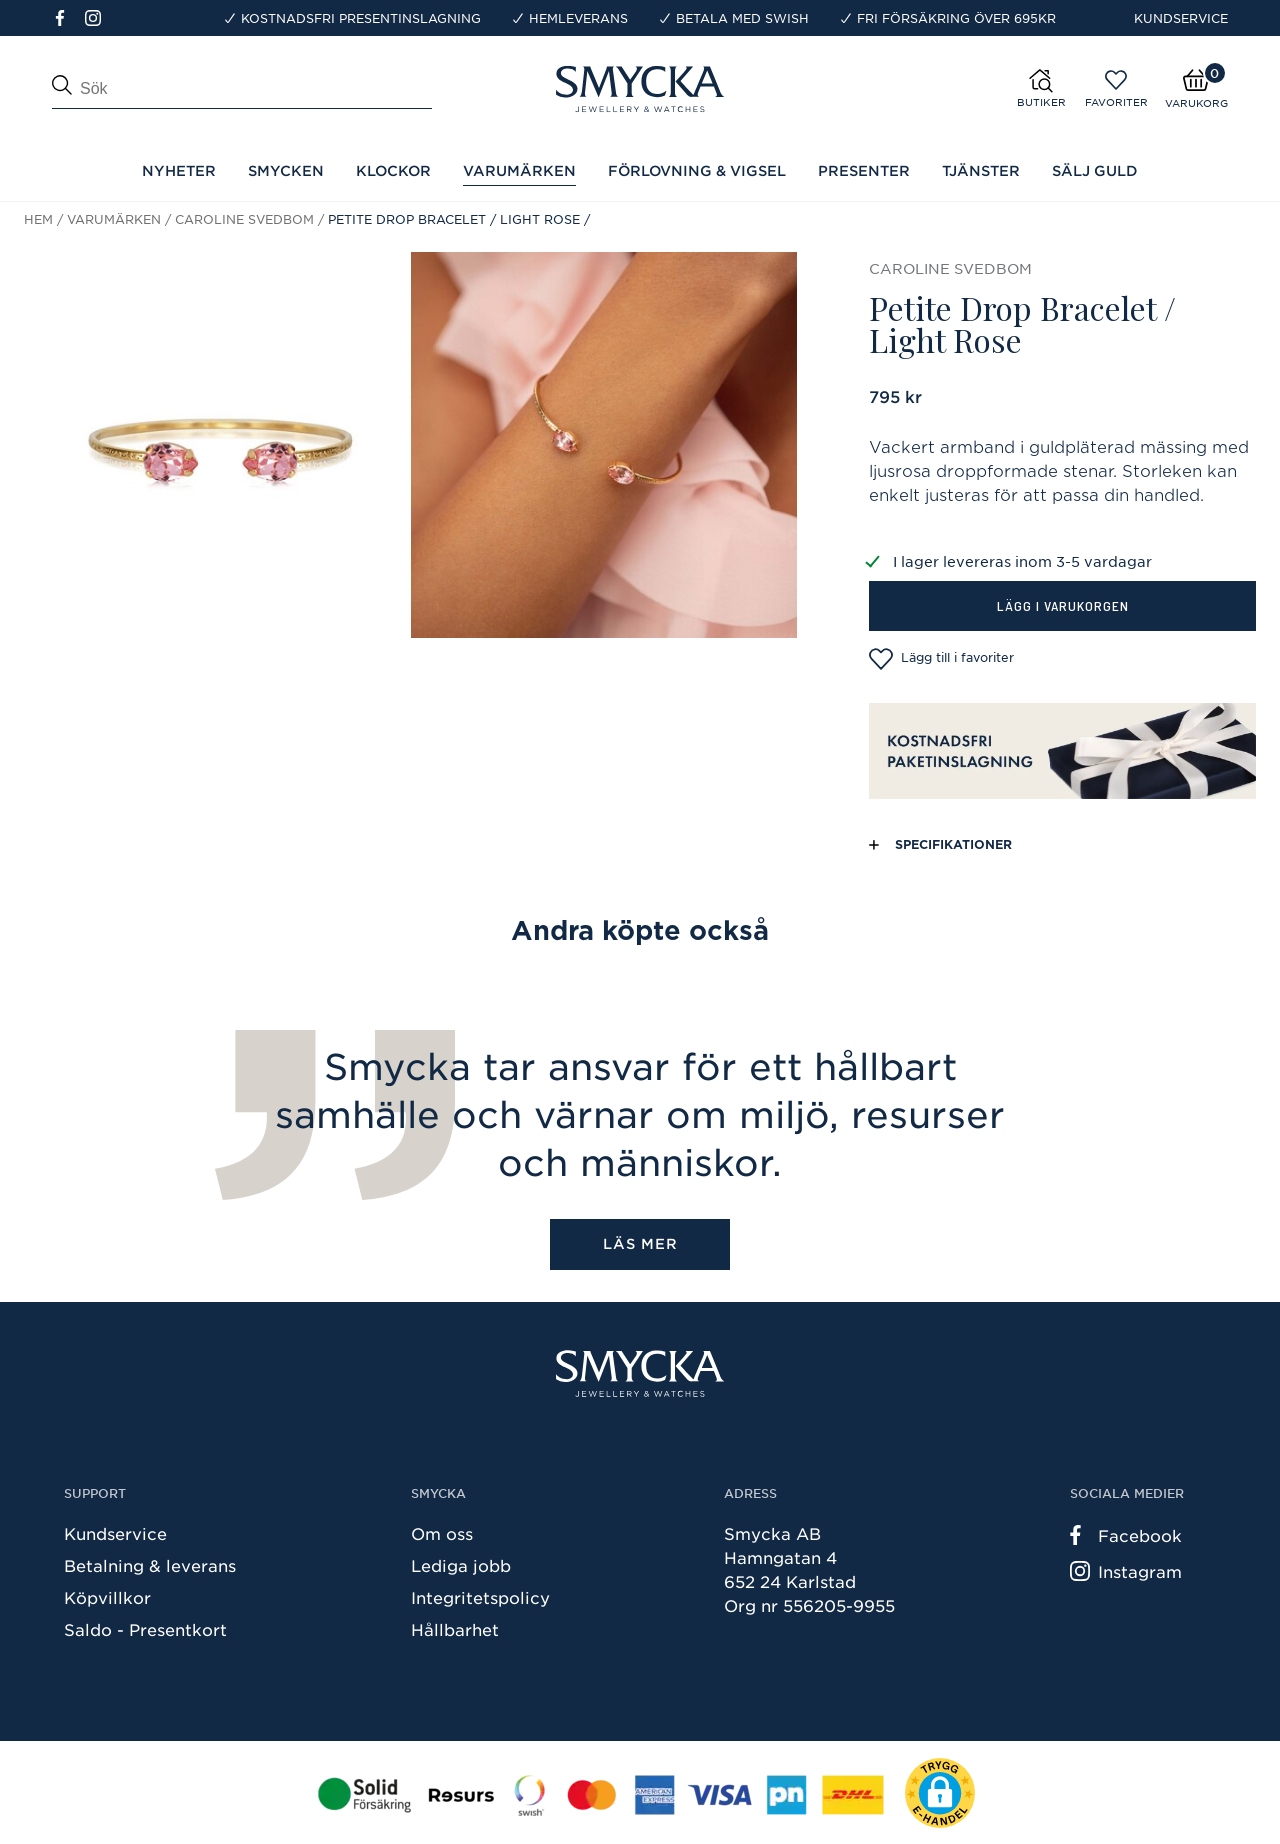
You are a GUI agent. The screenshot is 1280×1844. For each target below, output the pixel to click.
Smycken (286, 170)
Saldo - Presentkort (145, 1629)
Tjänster (981, 170)
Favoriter (1116, 102)
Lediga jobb (461, 1565)
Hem (38, 219)
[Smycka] (640, 1373)
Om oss (442, 1533)
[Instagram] (97, 16)
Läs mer (640, 1243)
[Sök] (242, 94)
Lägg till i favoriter (941, 659)
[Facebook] (68, 16)
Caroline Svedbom (244, 219)
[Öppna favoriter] (1116, 80)
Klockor (393, 170)
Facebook (1126, 1535)
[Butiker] (1067, 88)
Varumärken (114, 219)
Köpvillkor (107, 1597)
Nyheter (179, 170)
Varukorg (1196, 103)
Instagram (1126, 1571)
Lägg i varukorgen (1063, 605)
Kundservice (1181, 18)
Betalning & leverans (150, 1565)
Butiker (1041, 102)
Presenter (864, 170)
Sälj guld (1095, 170)
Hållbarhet (455, 1629)
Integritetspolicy (480, 1597)
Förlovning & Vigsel (697, 170)
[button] (940, 1793)
